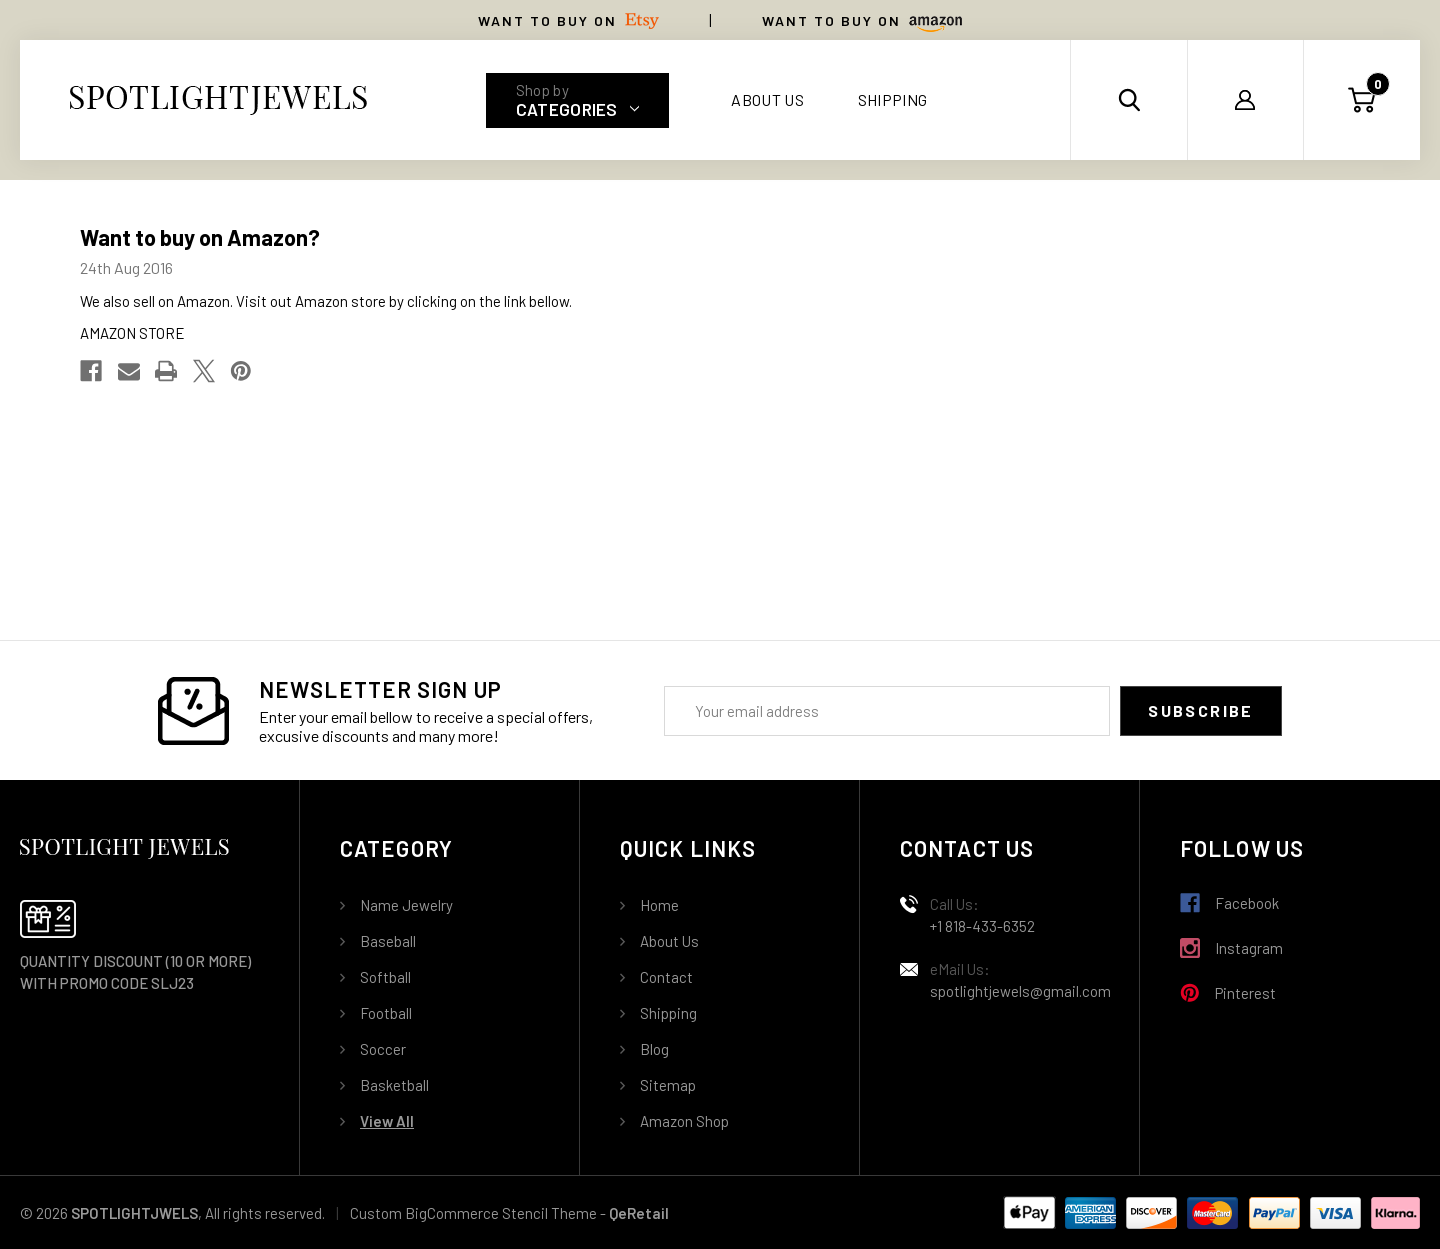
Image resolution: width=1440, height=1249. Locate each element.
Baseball (388, 941)
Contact (666, 977)
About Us (767, 99)
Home (659, 905)
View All (387, 1121)
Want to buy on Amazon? (200, 237)
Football (386, 1013)
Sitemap (668, 1085)
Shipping (892, 99)
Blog (654, 1049)
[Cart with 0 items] (1362, 100)
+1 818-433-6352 (982, 926)
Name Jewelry (406, 905)
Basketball (394, 1085)
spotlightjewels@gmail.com (1020, 991)
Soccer (383, 1049)
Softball (385, 977)
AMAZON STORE (132, 333)
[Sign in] (1245, 100)
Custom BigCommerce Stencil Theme (473, 1213)
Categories (578, 109)
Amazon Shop (684, 1121)
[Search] (1129, 100)
